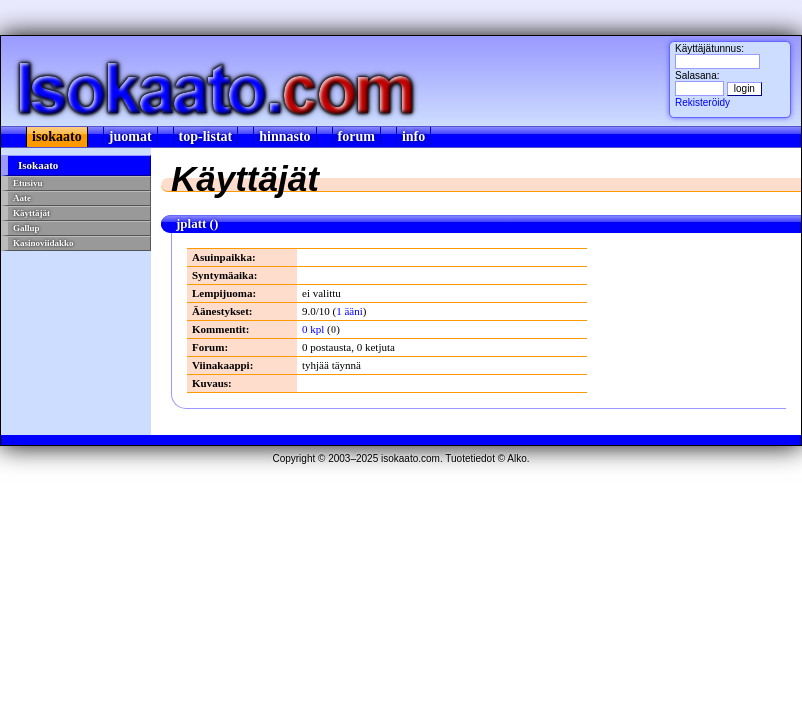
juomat (130, 136)
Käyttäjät (31, 213)
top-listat (206, 136)
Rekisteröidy (702, 102)
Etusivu (28, 183)
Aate (22, 198)
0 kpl (313, 329)
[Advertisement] (76, 323)
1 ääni (349, 311)
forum (356, 136)
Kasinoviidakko (43, 243)
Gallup (26, 228)
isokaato (57, 136)
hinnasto (284, 136)
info (413, 136)
